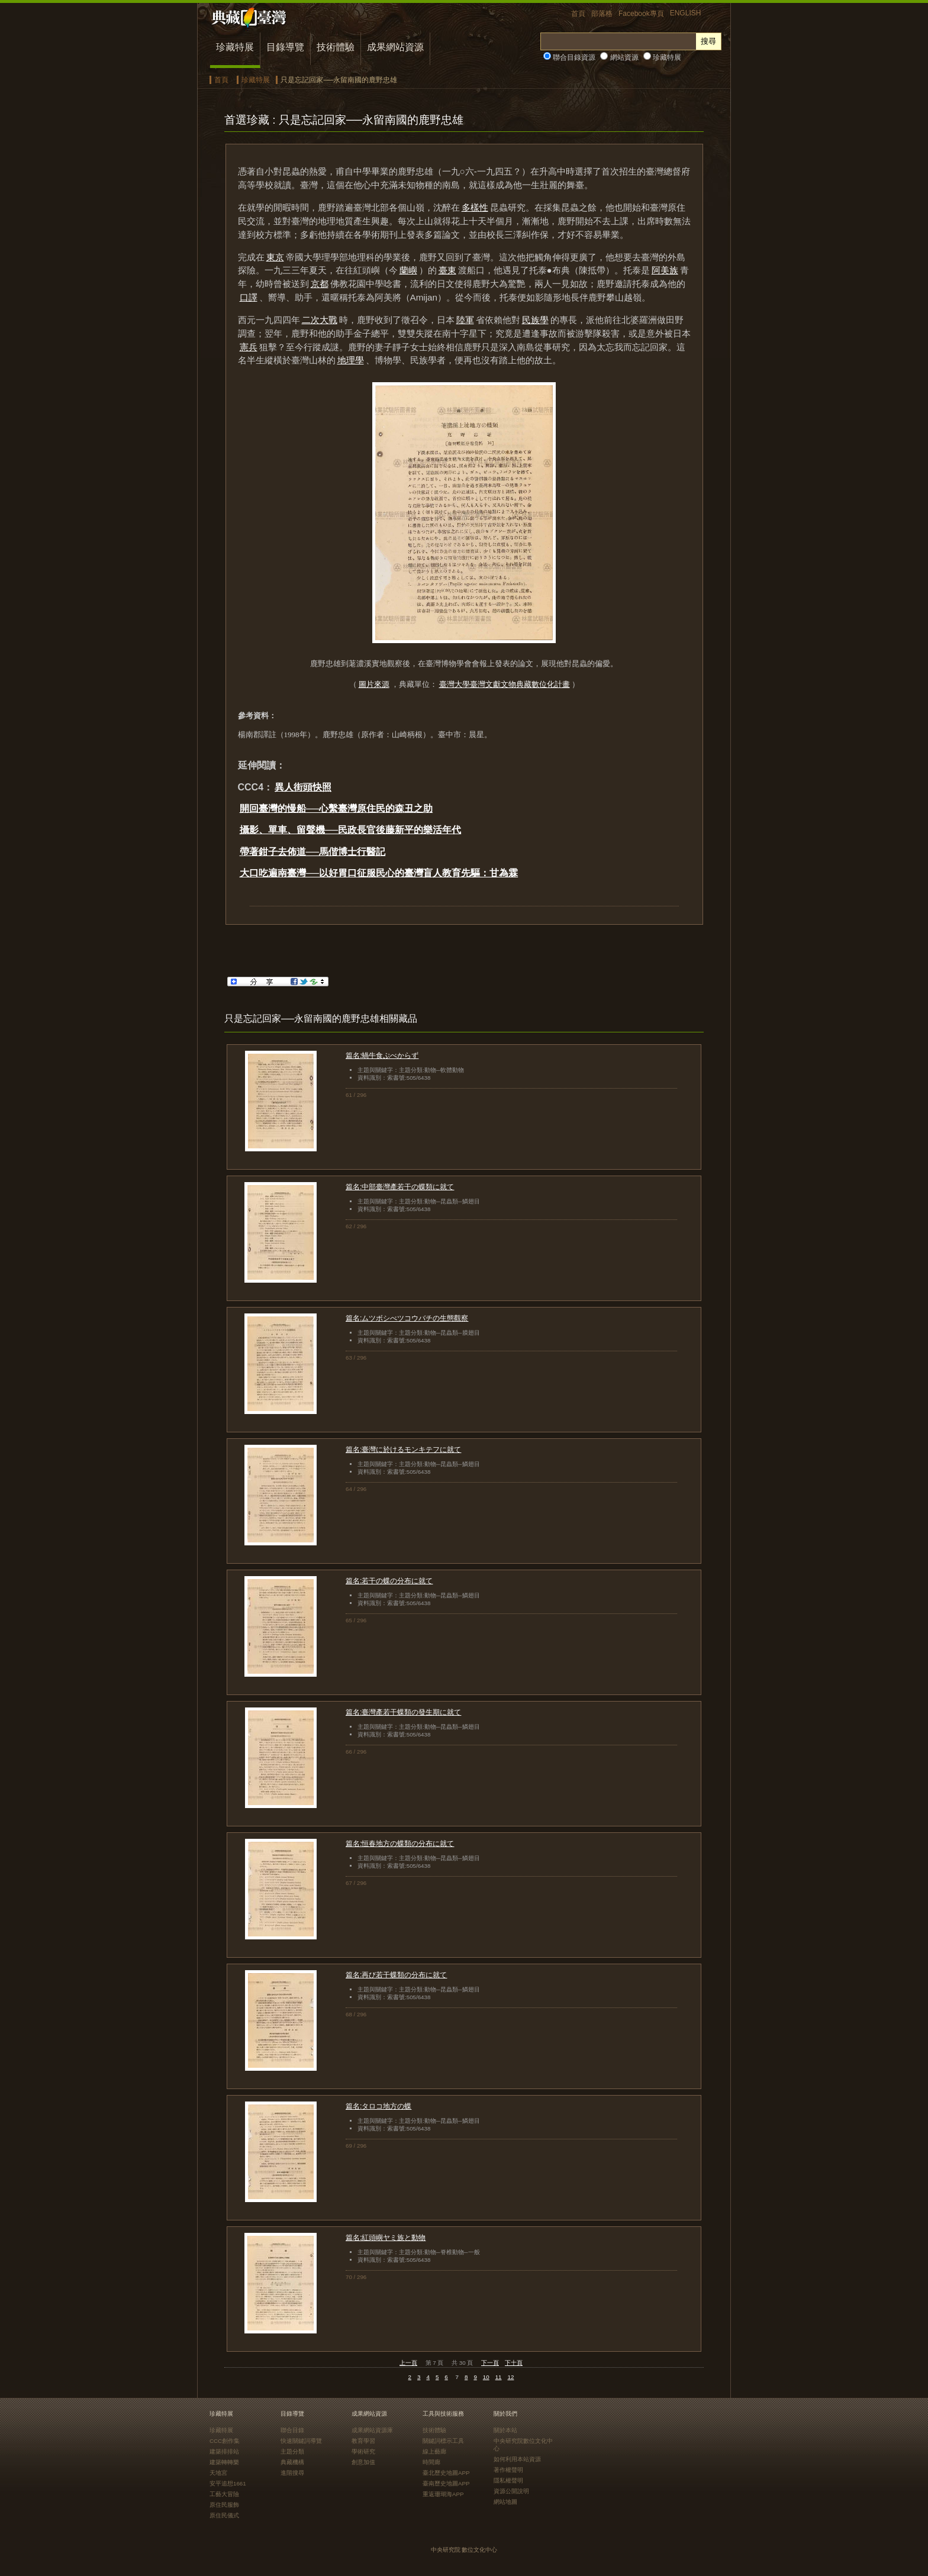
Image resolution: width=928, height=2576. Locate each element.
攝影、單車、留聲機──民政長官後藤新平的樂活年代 (351, 830)
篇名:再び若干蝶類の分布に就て (396, 1975)
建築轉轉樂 (224, 2462)
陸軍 (465, 320)
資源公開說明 (511, 2491)
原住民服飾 (224, 2504)
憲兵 (248, 347)
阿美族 (665, 270)
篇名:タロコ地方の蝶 (378, 2106)
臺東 (447, 270)
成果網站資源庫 (372, 2430)
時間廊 (431, 2462)
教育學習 (363, 2441)
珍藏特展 (235, 47)
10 (486, 2377)
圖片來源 (374, 684)
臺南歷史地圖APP (446, 2483)
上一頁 (408, 2362)
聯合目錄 (292, 2430)
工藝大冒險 (224, 2494)
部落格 (602, 13)
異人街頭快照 (303, 787)
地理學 (350, 360)
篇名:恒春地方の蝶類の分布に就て (400, 1843)
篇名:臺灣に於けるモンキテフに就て (403, 1449)
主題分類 (292, 2451)
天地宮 (218, 2473)
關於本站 (505, 2430)
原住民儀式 (224, 2515)
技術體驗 (336, 47)
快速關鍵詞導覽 (301, 2441)
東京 (275, 257)
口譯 (248, 297)
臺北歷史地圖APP (446, 2473)
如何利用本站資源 (517, 2459)
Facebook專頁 (641, 13)
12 (511, 2377)
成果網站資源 (395, 47)
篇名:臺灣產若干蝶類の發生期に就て (403, 1712)
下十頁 (514, 2362)
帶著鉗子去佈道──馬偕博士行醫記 (313, 852)
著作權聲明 (508, 2470)
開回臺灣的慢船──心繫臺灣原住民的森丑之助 (336, 808)
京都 (319, 284)
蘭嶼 (408, 270)
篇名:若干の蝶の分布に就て (389, 1581)
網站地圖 (505, 2501)
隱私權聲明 (508, 2480)
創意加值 (363, 2462)
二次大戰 (319, 320)
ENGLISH (685, 13)
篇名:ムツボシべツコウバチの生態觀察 (407, 1318)
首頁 (578, 13)
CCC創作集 (225, 2441)
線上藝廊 (434, 2451)
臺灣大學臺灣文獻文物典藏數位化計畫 (504, 684)
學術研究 (363, 2451)
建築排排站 (224, 2451)
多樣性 (475, 207)
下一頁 (490, 2362)
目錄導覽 (285, 47)
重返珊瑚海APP (443, 2494)
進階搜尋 (292, 2473)
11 (498, 2377)
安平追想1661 (228, 2483)
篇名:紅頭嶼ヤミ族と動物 (386, 2237)
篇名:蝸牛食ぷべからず (382, 1055)
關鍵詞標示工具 (443, 2441)
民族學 (535, 320)
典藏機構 (292, 2462)
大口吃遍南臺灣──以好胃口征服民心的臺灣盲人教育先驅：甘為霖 (379, 873)
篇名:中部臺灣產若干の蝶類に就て (400, 1187)
